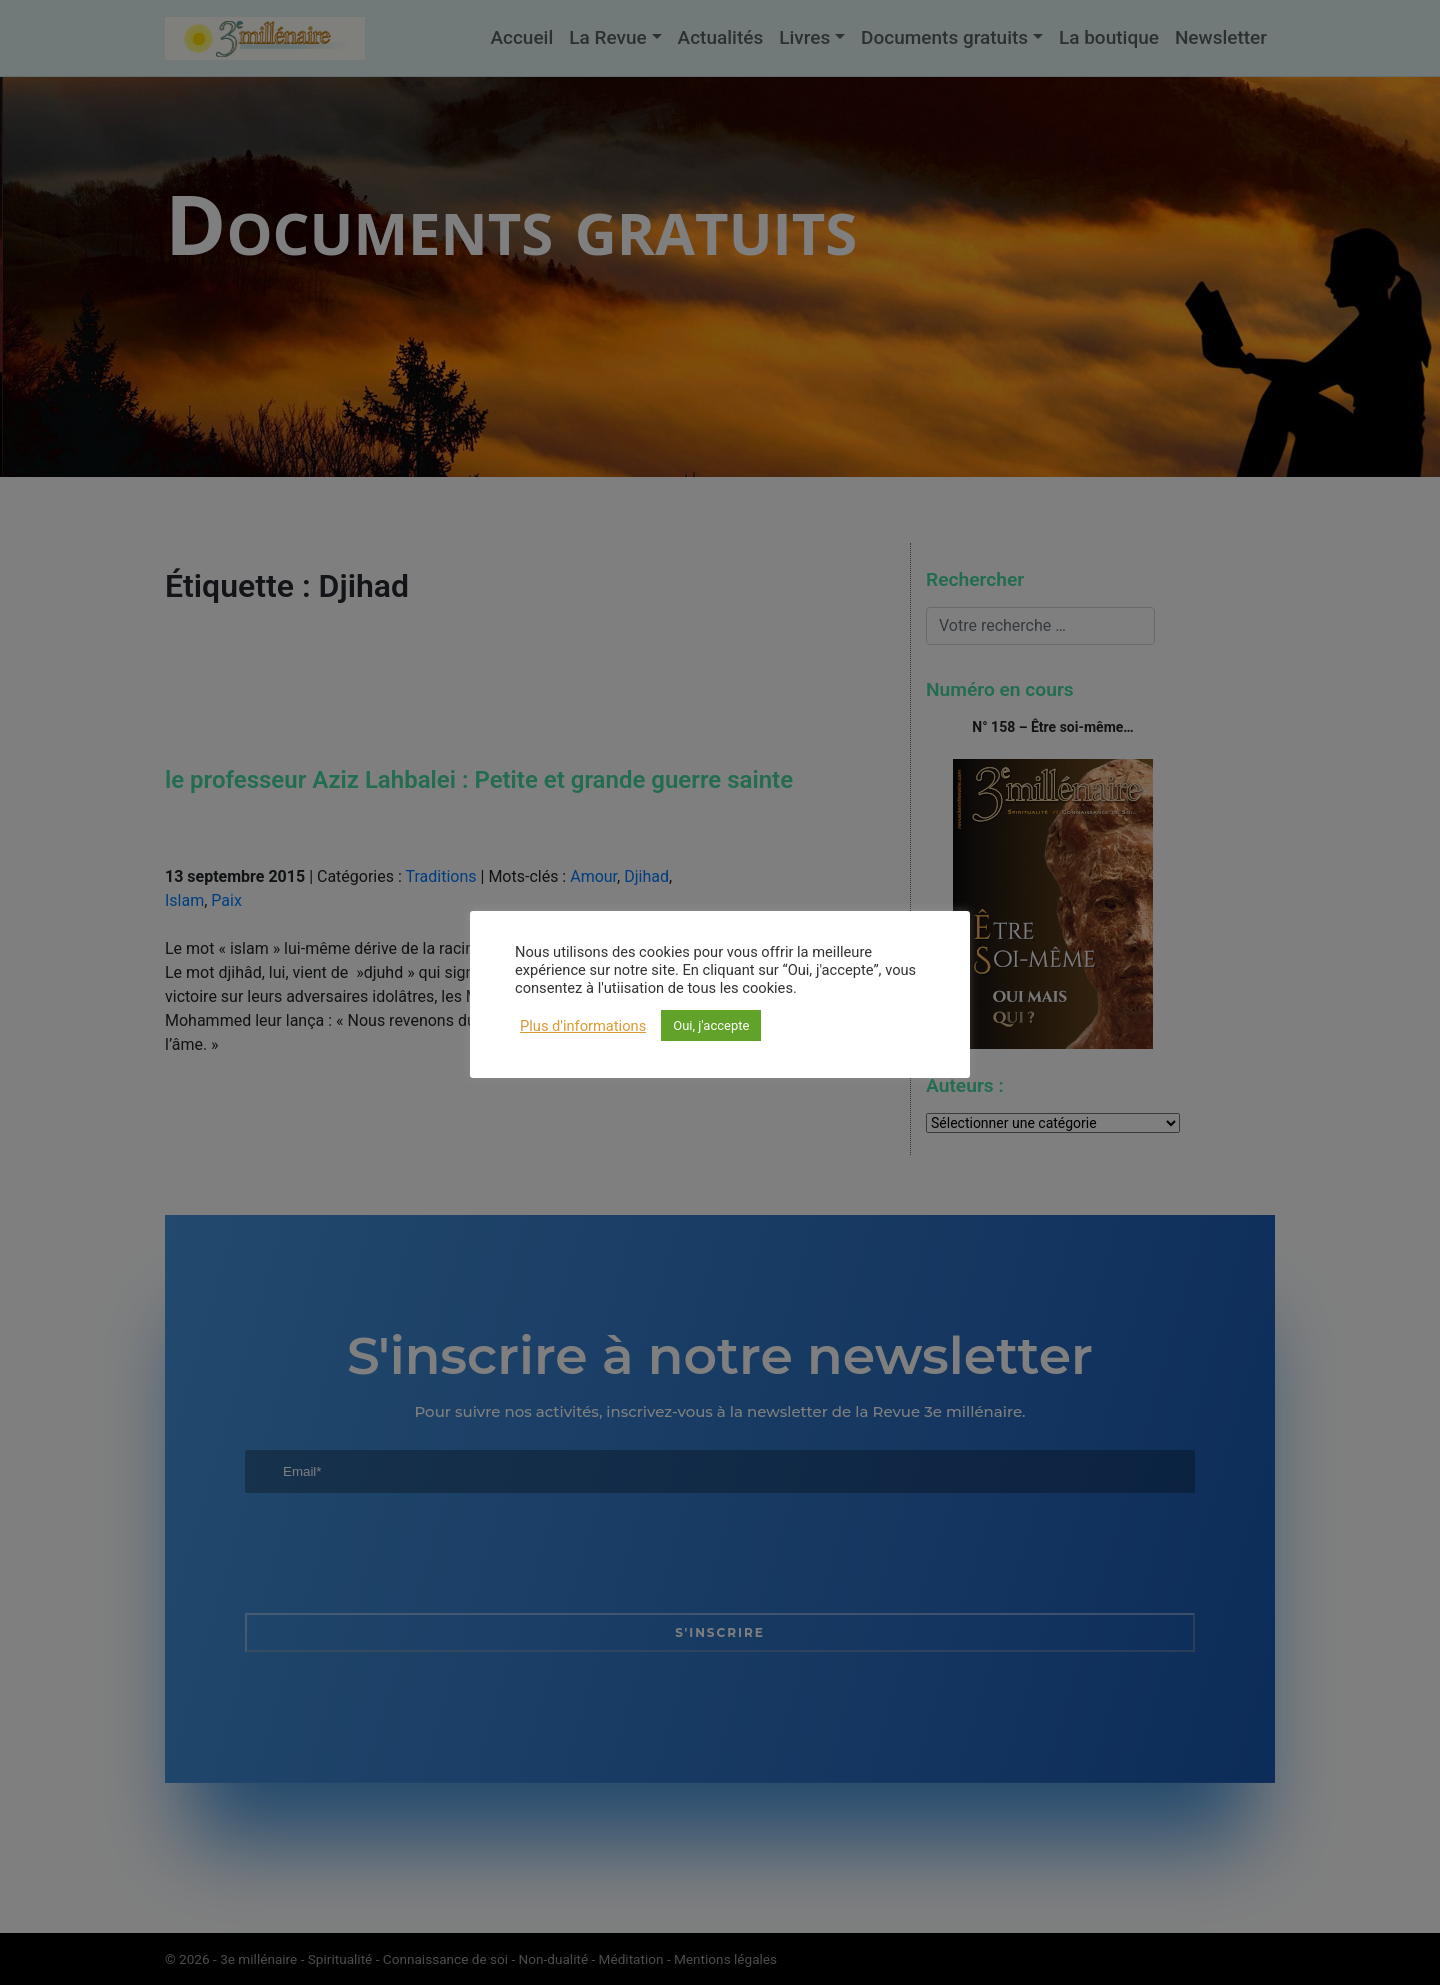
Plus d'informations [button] (583, 1026)
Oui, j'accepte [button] (711, 1025)
